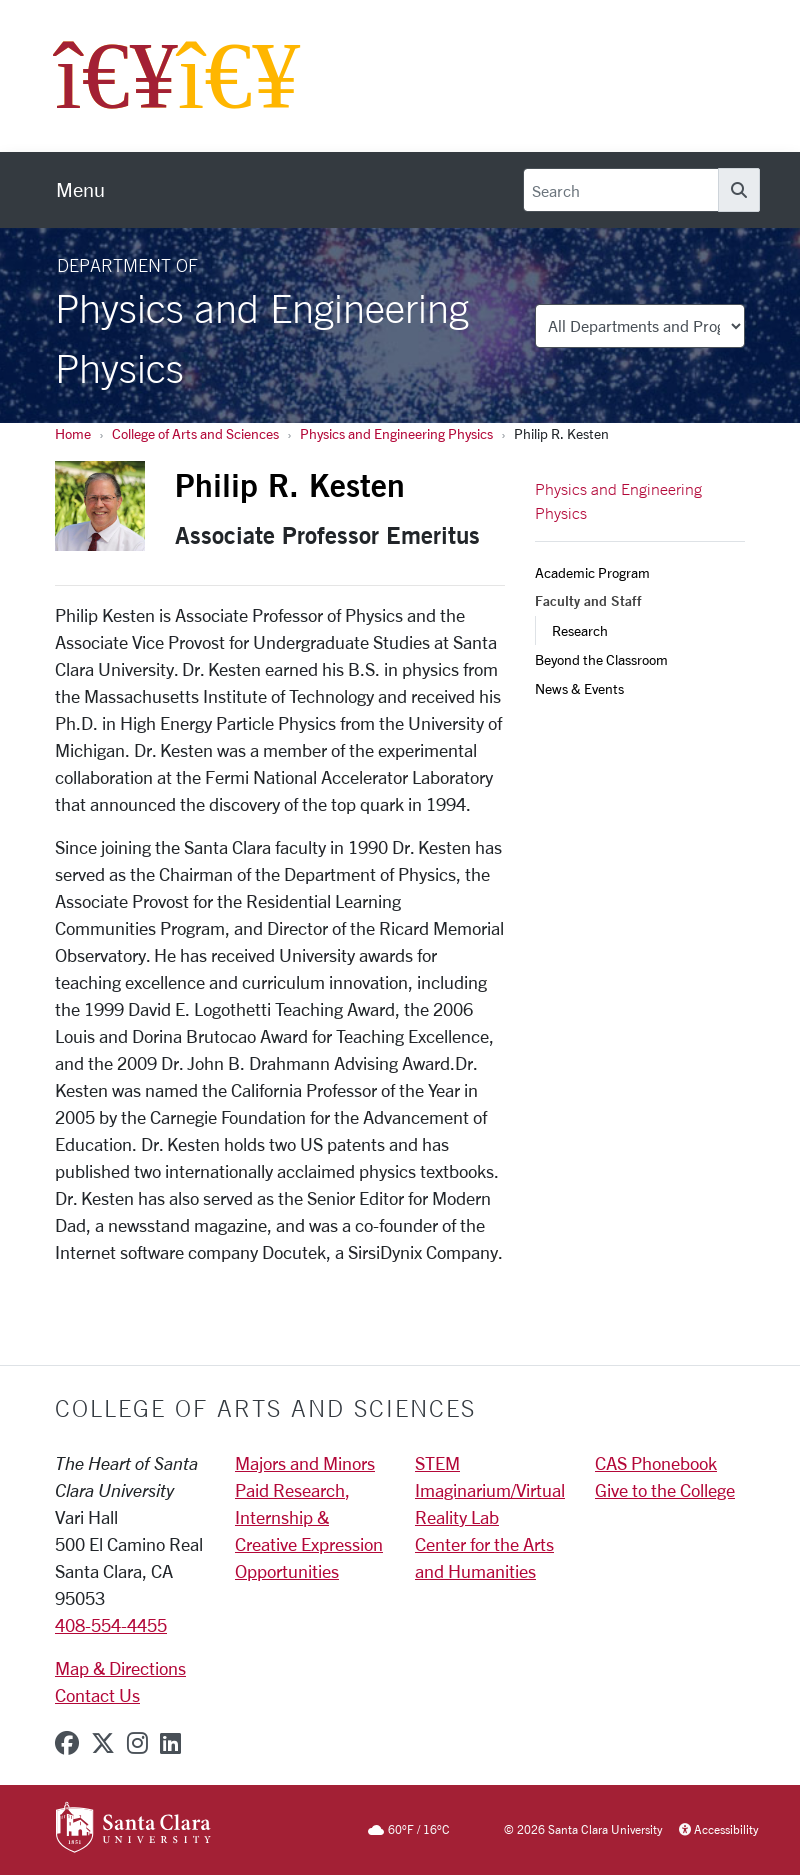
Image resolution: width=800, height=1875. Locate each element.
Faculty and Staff (588, 601)
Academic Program (592, 572)
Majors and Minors (305, 1463)
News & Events (579, 688)
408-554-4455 (111, 1625)
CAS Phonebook (656, 1463)
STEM (437, 1463)
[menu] (80, 190)
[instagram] (137, 1743)
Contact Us (97, 1695)
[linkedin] (170, 1743)
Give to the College (665, 1490)
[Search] (621, 190)
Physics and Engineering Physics (396, 433)
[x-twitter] (103, 1743)
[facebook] (67, 1743)
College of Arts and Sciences (195, 433)
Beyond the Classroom (601, 659)
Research (580, 630)
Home (73, 433)
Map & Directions (120, 1668)
